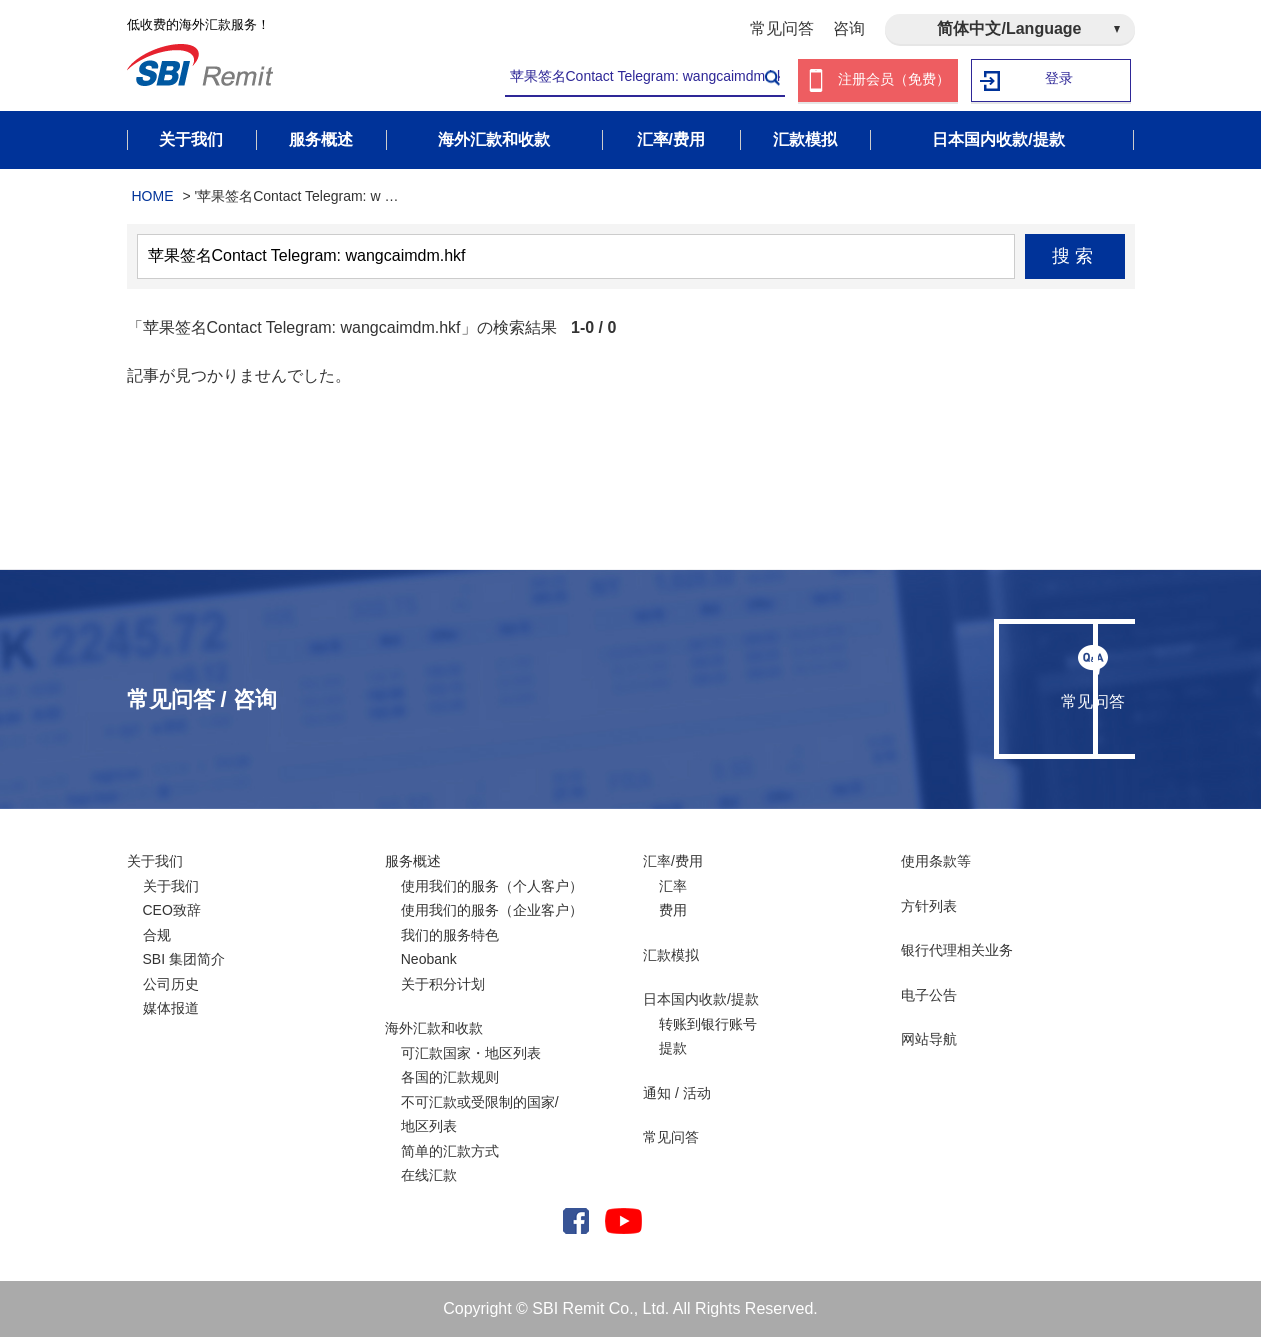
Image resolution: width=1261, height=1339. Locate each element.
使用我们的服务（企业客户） (492, 912)
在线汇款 (429, 1177)
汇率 (673, 887)
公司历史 (171, 985)
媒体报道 (171, 1010)
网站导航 (929, 1041)
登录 (1059, 80)
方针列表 (929, 907)
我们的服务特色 (450, 936)
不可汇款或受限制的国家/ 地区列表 (480, 1115)
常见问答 (782, 28)
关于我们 (155, 863)
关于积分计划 (443, 985)
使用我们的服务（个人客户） (492, 887)
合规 (157, 936)
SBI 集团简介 (184, 961)
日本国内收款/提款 (701, 1001)
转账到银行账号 (708, 1025)
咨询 (849, 28)
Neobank (429, 961)
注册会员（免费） (894, 80)
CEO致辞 (172, 912)
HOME (153, 198)
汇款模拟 (671, 956)
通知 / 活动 (677, 1094)
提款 (673, 1050)
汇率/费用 (673, 863)
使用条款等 (936, 863)
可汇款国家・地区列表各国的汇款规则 (471, 1066)
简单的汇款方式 (450, 1152)
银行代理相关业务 (957, 952)
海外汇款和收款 (434, 1030)
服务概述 (413, 863)
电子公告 (929, 996)
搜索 (1074, 258)
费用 (673, 912)
